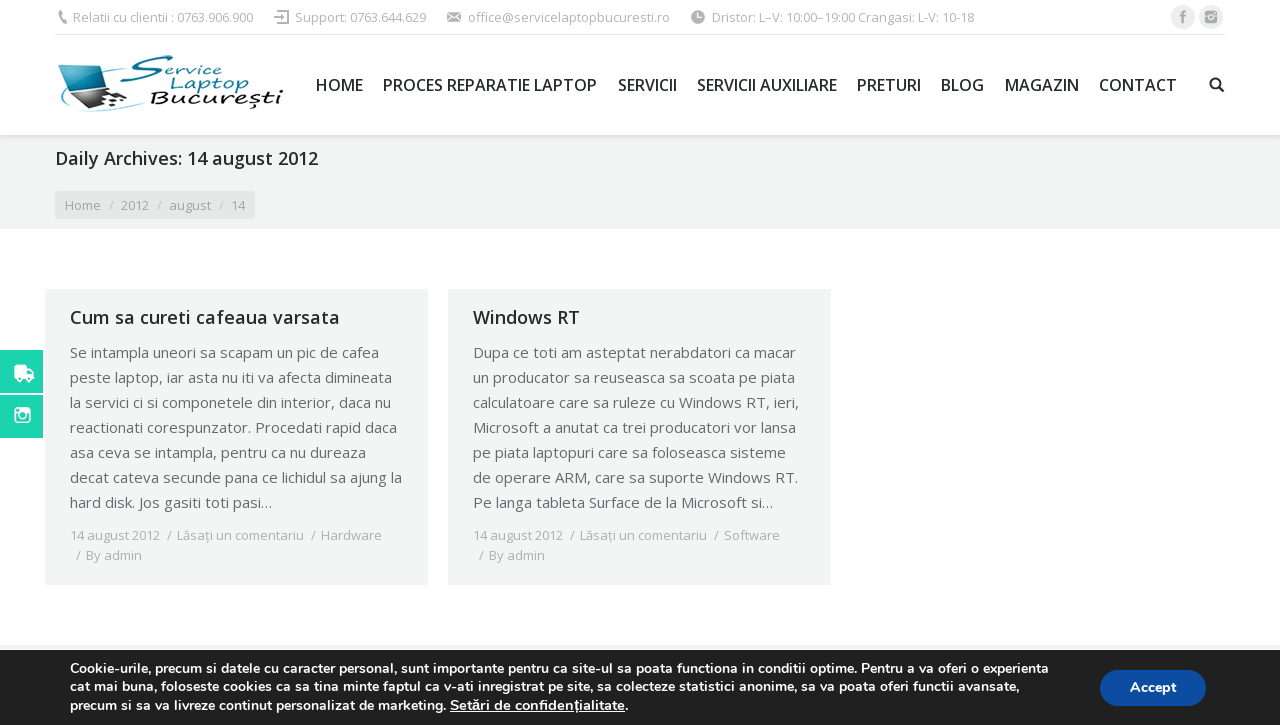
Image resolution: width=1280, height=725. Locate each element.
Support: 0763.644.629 (360, 17)
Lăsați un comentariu (240, 535)
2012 (135, 205)
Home (83, 205)
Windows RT (526, 317)
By (114, 555)
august (190, 205)
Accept (1153, 687)
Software (752, 535)
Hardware (351, 535)
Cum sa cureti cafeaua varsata (205, 317)
